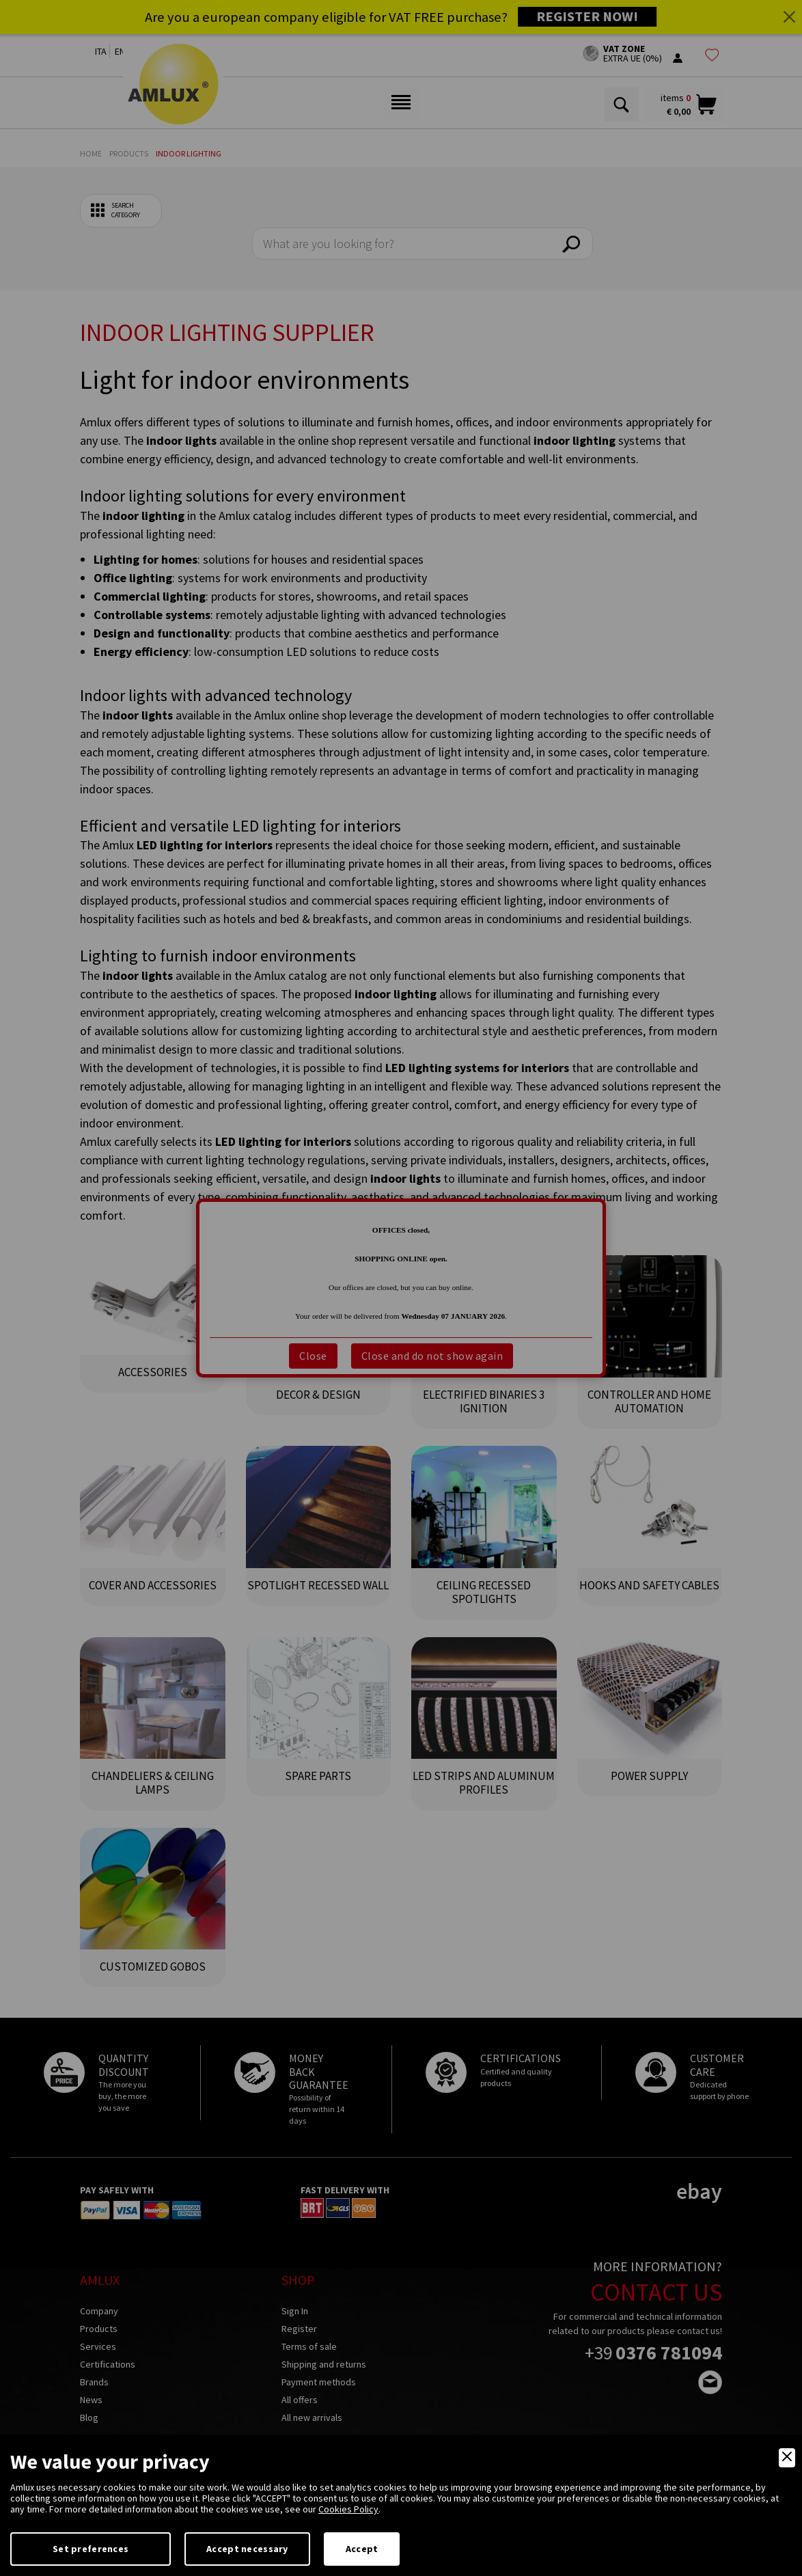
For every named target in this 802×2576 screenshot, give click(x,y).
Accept (362, 2549)
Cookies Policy (348, 2509)
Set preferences (90, 2549)
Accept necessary (247, 2549)
